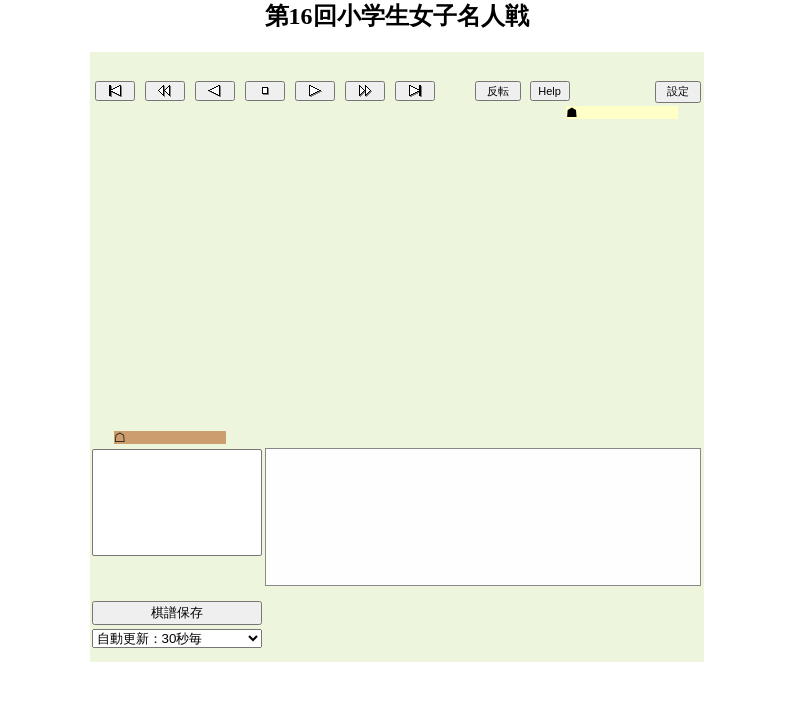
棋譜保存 (177, 612)
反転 (498, 91)
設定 (678, 91)
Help (549, 91)
